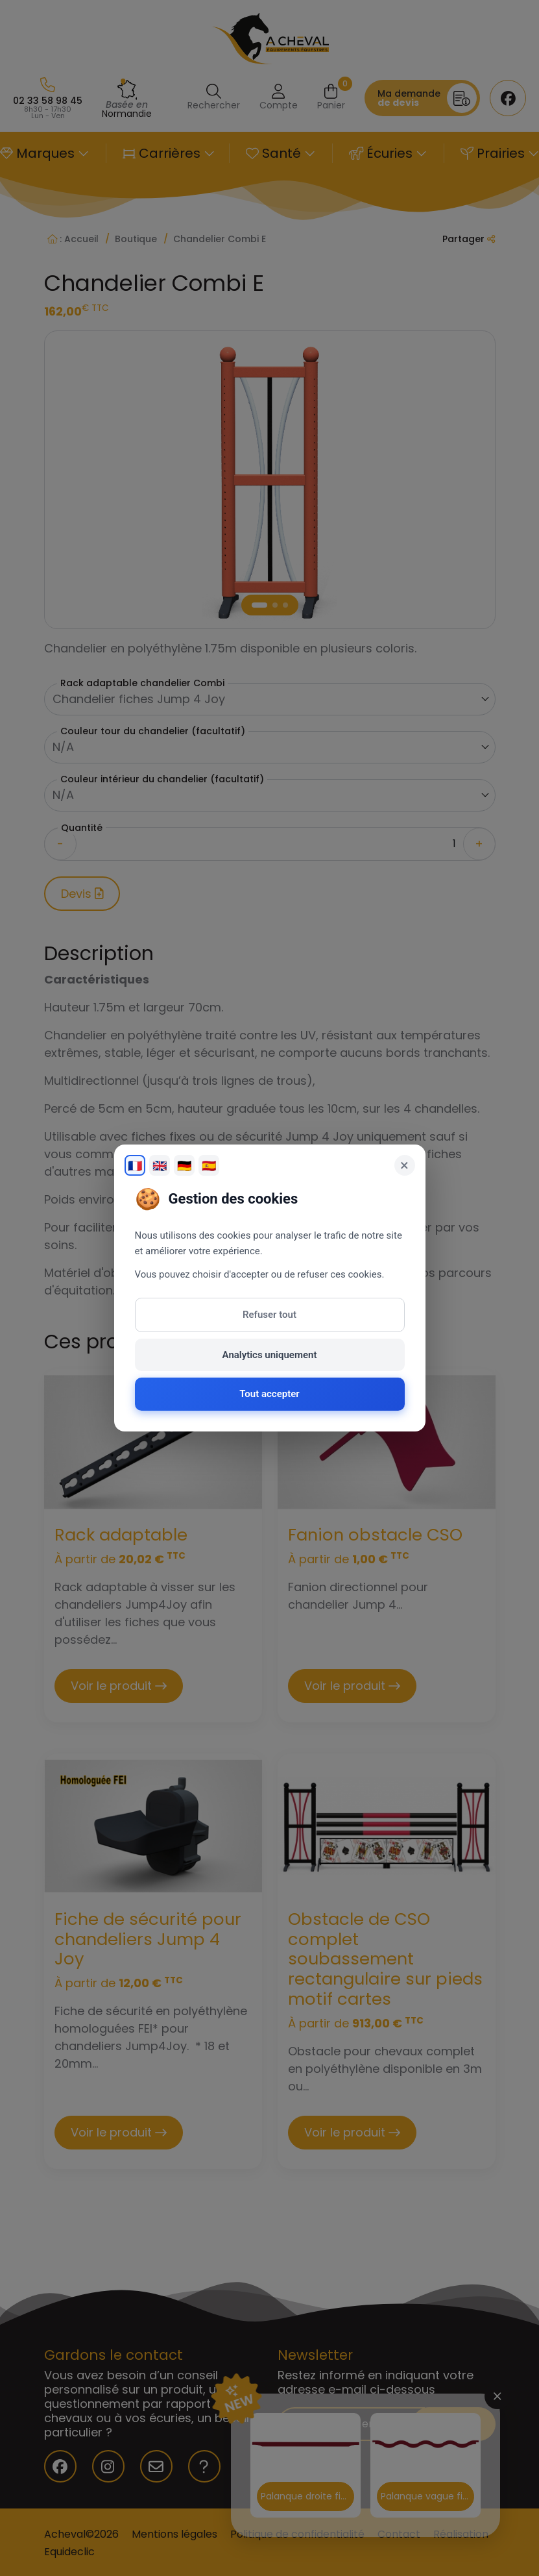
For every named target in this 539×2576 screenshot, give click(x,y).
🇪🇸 (209, 1165)
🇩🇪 (184, 1165)
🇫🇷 (135, 1165)
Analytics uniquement (269, 1355)
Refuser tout (269, 1314)
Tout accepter (269, 1394)
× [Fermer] (404, 1165)
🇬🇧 (159, 1165)
